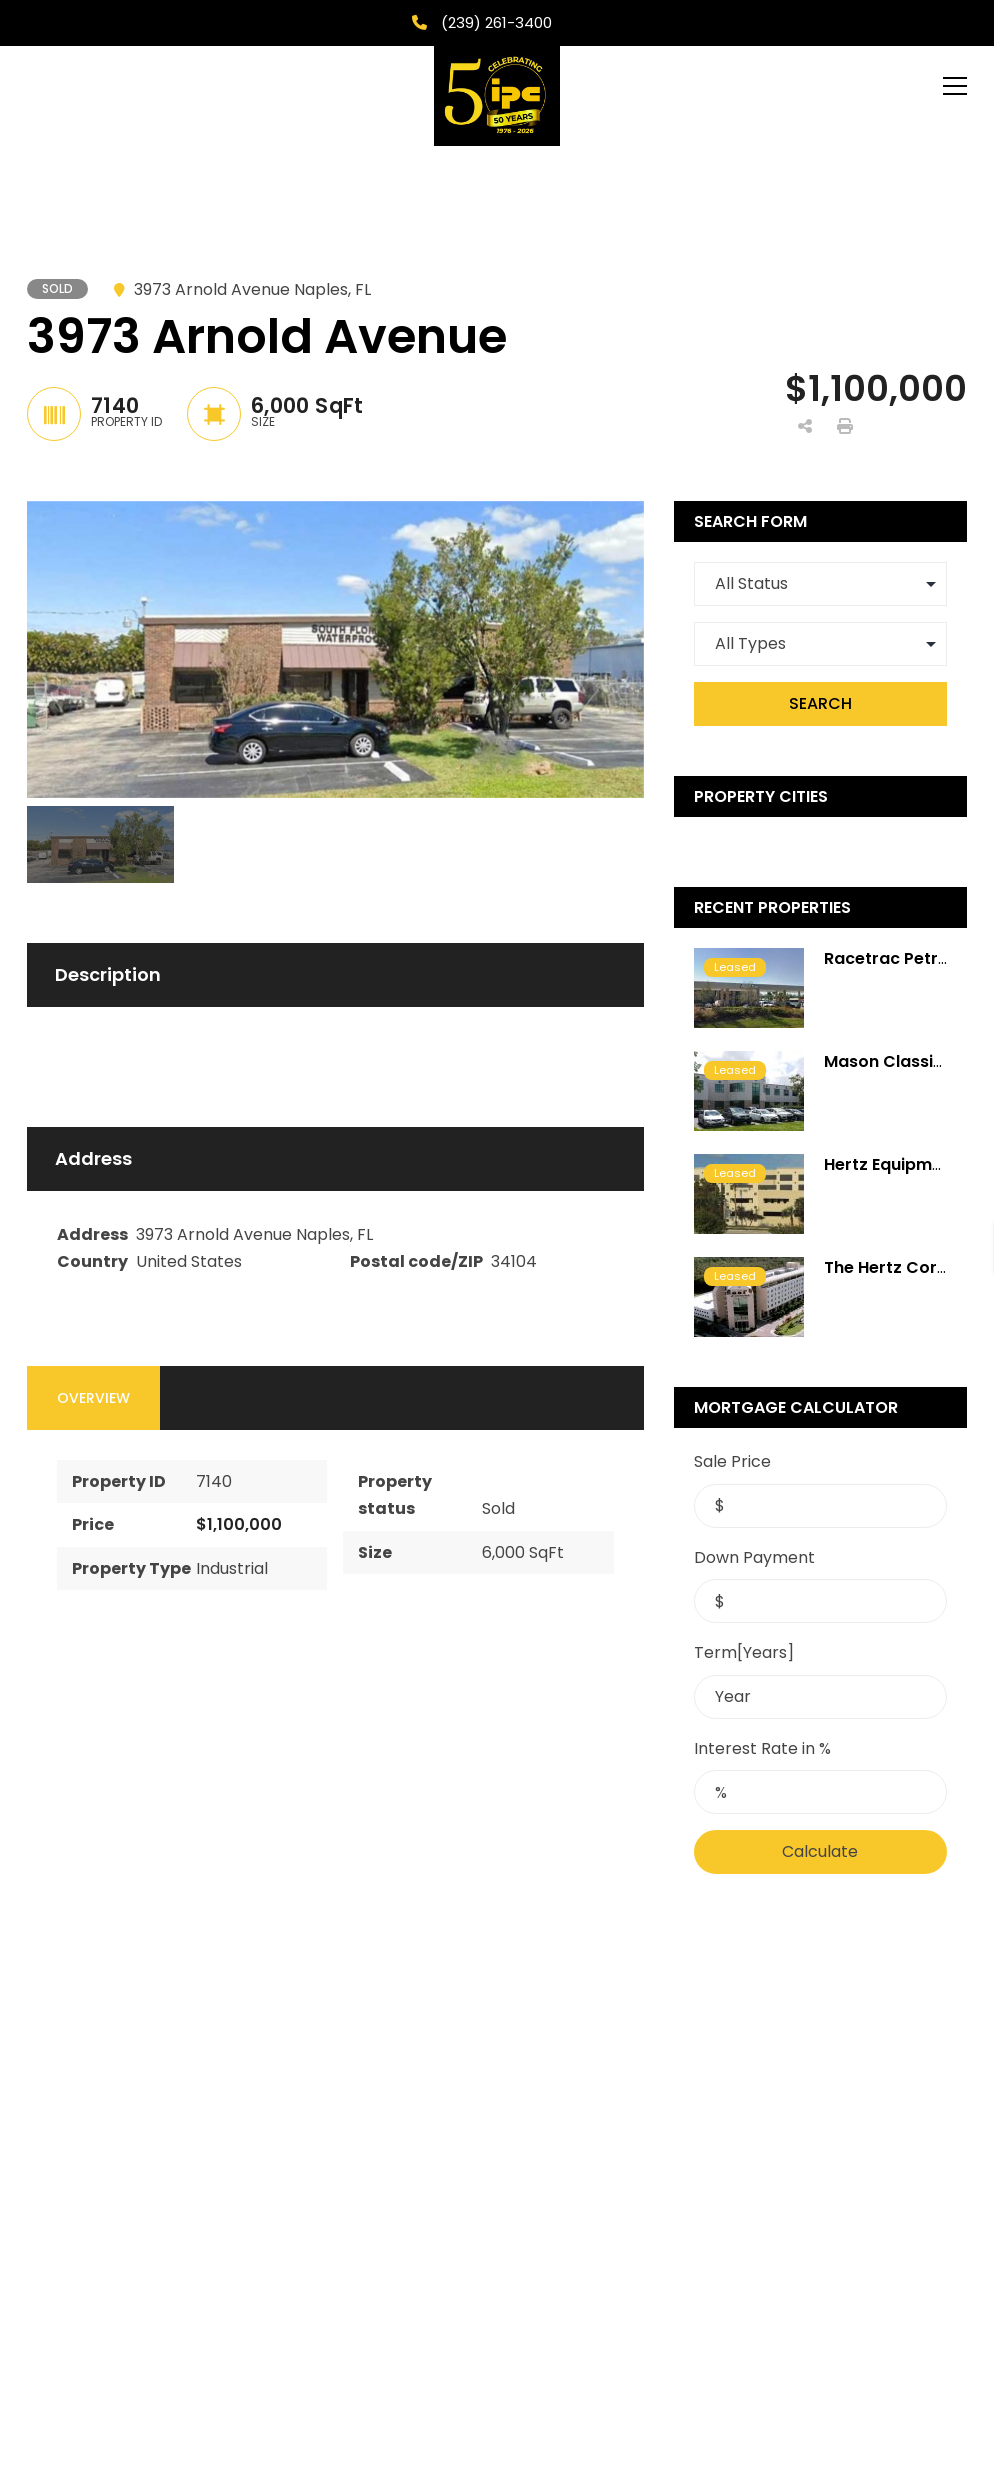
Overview (93, 1398)
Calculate (820, 1851)
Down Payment (754, 1557)
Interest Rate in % (762, 1748)
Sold (498, 1508)
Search (820, 703)
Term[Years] (744, 1652)
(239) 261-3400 (494, 22)
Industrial (232, 1568)
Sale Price (732, 1461)
